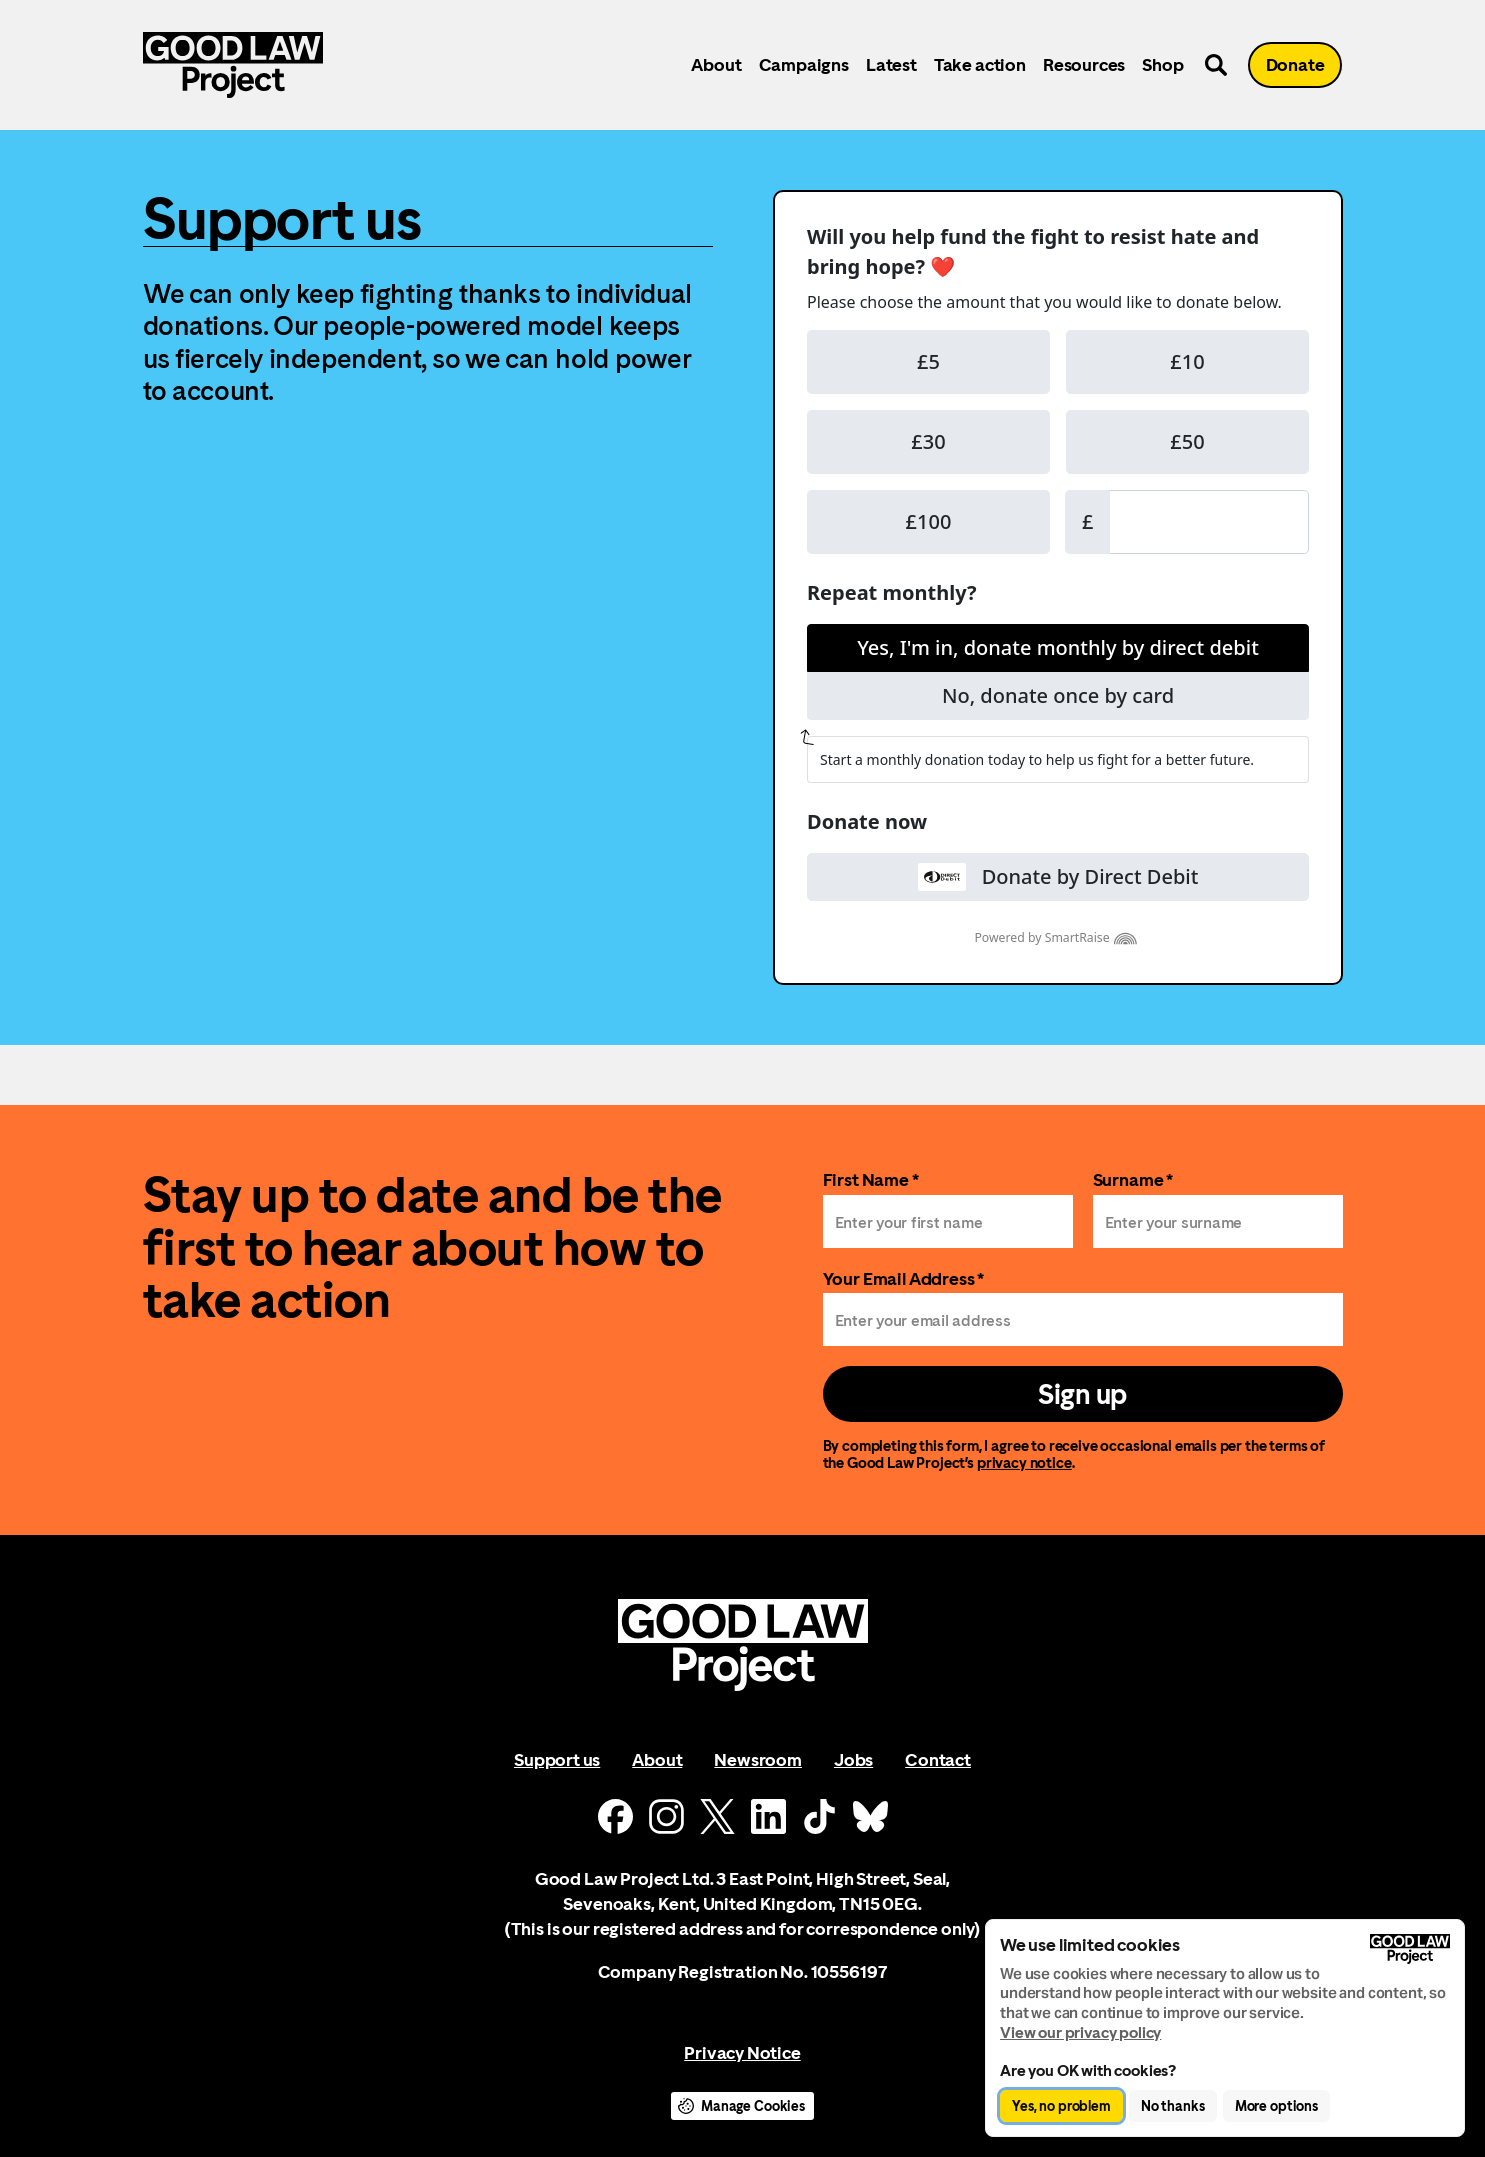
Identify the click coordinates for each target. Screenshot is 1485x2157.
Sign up (1082, 1394)
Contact (938, 1759)
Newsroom (758, 1759)
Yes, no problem (1061, 2106)
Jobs (853, 1759)
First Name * (871, 1179)
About (716, 64)
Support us (557, 1759)
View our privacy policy (1080, 2032)
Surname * (1133, 1179)
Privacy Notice (742, 2052)
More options (1276, 2106)
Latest (891, 64)
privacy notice (1024, 1462)
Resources (1084, 64)
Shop (1162, 64)
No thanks (1173, 2106)
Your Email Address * (904, 1278)
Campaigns (804, 64)
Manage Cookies (753, 2106)
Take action (980, 64)
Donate (1295, 64)
